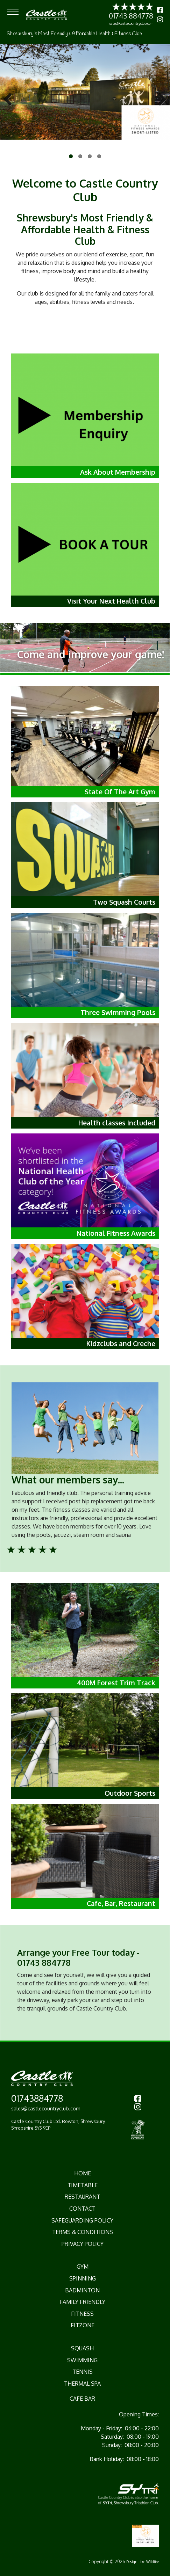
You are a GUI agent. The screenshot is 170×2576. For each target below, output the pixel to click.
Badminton (82, 2290)
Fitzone (82, 2325)
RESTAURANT (82, 2196)
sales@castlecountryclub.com (131, 23)
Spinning (82, 2278)
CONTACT (82, 2208)
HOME (82, 2173)
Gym (82, 2266)
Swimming (82, 2360)
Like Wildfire (149, 2561)
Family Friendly (82, 2301)
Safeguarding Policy (82, 2220)
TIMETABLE (83, 2185)
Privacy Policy (83, 2243)
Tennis (82, 2371)
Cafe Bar (82, 2398)
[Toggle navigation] (13, 12)
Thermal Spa (82, 2383)
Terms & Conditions (82, 2231)
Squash (82, 2348)
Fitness (82, 2313)
